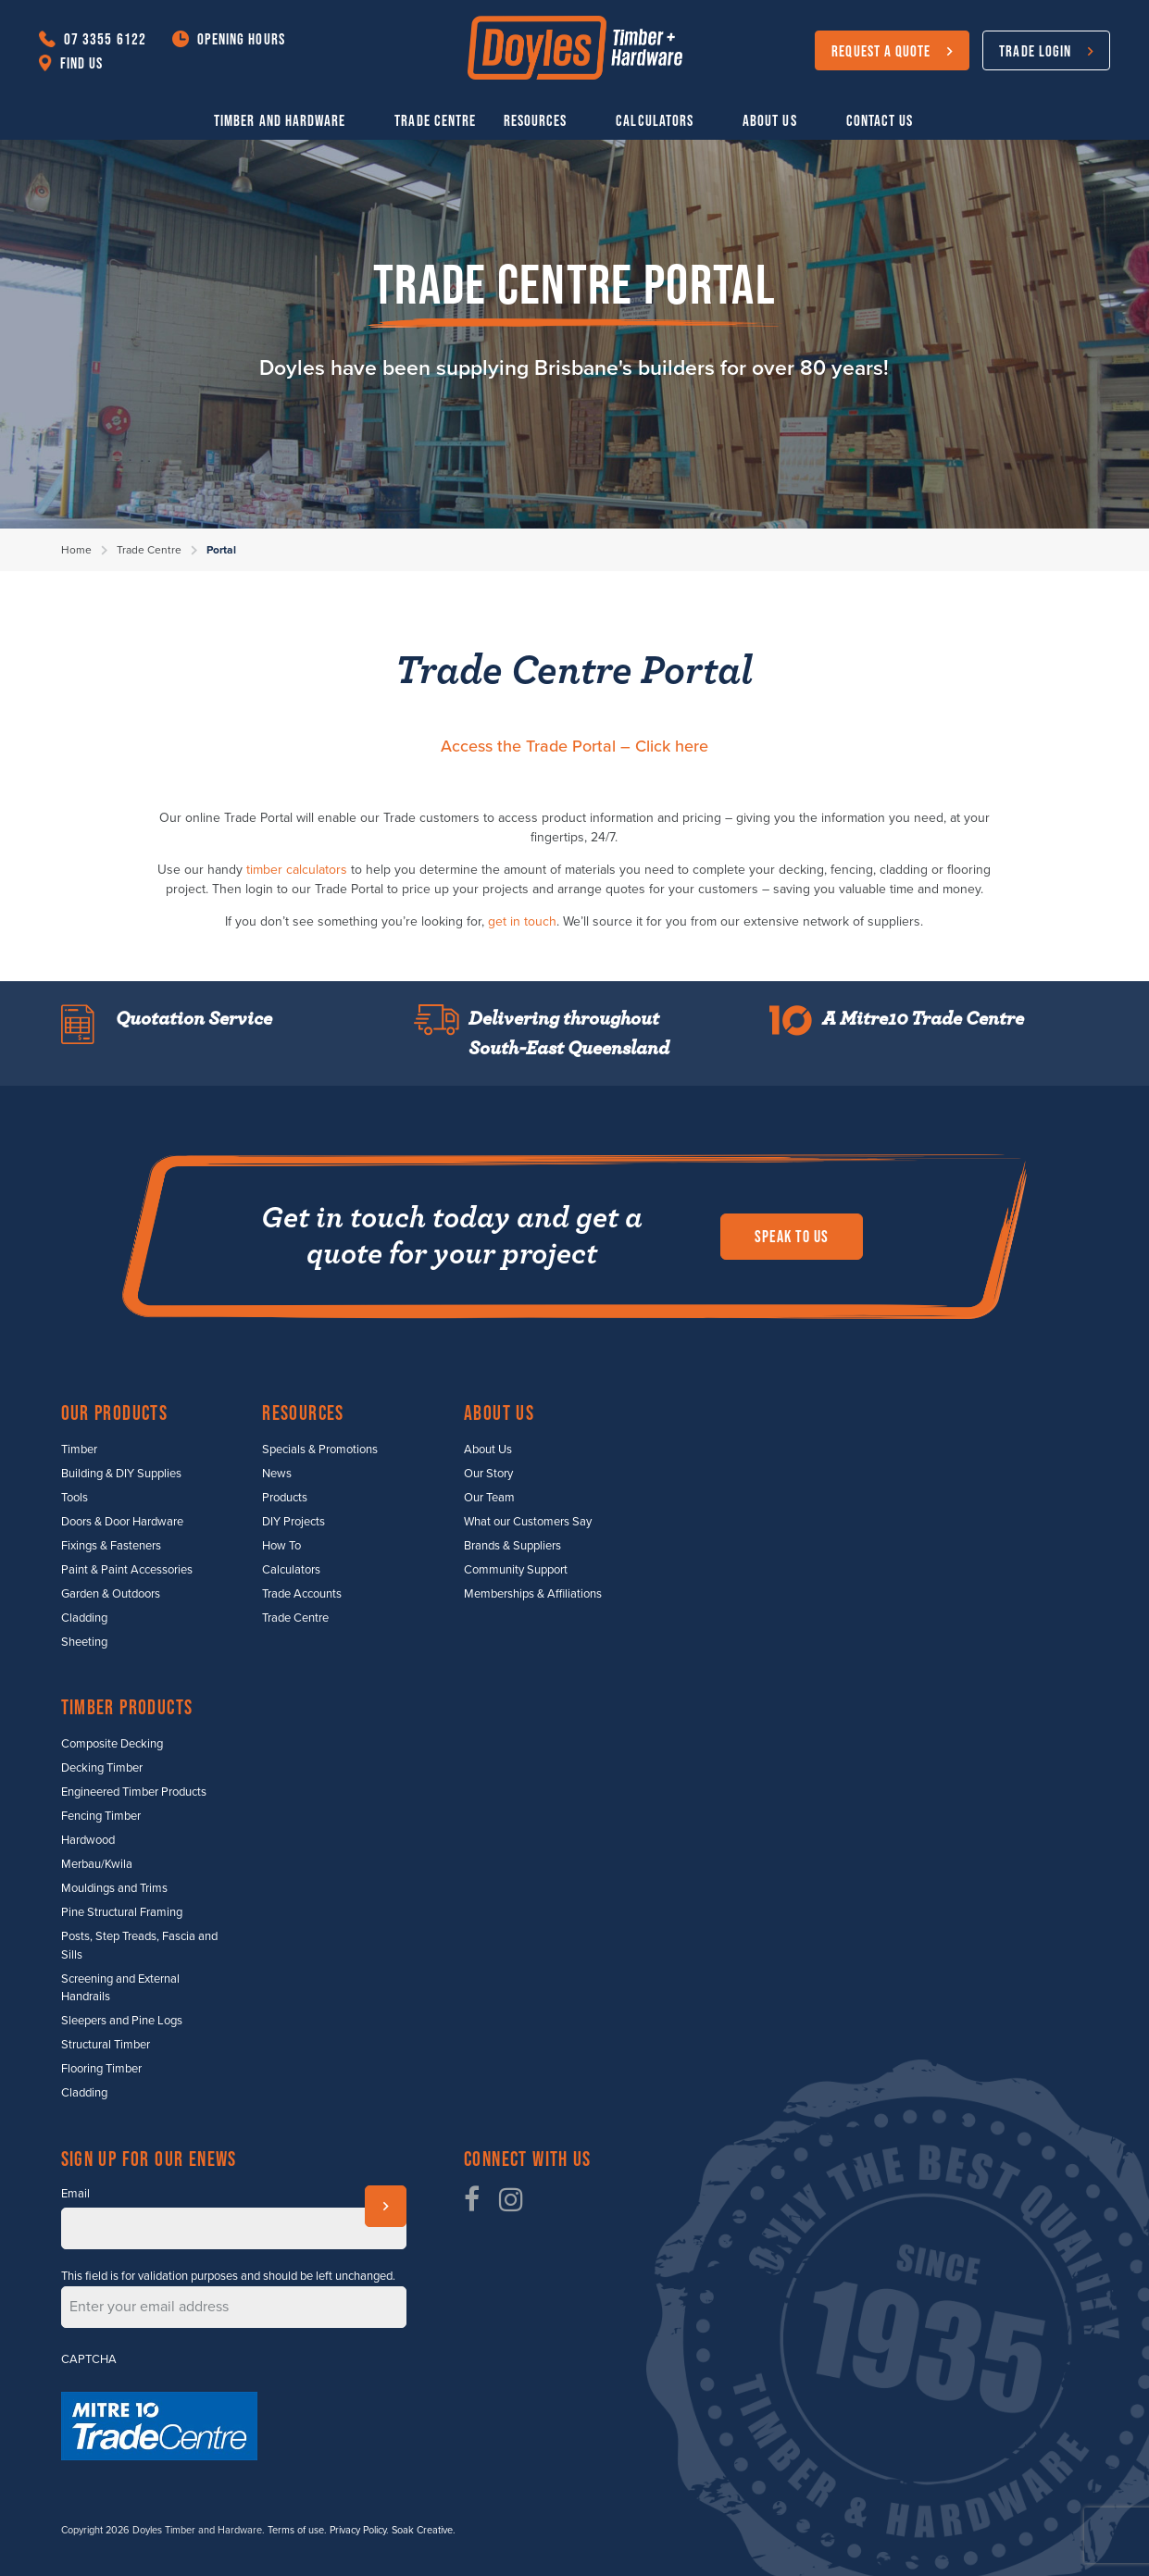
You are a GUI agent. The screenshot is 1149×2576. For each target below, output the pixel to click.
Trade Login (1035, 50)
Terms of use (296, 2530)
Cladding (84, 1618)
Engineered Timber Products (133, 1792)
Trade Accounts (302, 1594)
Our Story (488, 1473)
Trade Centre (435, 120)
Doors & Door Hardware (122, 1521)
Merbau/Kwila (96, 1864)
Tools (74, 1497)
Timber (79, 1449)
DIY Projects (293, 1521)
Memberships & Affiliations (533, 1594)
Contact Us (880, 120)
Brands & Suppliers (512, 1545)
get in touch (522, 921)
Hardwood (88, 1840)
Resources (536, 120)
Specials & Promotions (320, 1449)
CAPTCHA (89, 2359)
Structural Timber (105, 2044)
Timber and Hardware (279, 120)
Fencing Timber (101, 1816)
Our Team (489, 1497)
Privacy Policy (358, 2530)
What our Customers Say (528, 1521)
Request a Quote (880, 50)
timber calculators (296, 869)
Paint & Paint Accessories (127, 1569)
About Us (769, 120)
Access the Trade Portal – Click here (574, 746)
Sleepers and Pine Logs (121, 2020)
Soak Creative (422, 2530)
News (277, 1473)
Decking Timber (102, 1768)
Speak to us (792, 1236)
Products (284, 1497)
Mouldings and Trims (114, 1888)
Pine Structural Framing (121, 1912)
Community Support (516, 1569)
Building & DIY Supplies (121, 1473)
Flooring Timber (101, 2068)
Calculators (654, 120)
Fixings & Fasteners (111, 1545)
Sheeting (84, 1642)
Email (75, 2193)
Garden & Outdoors (110, 1594)
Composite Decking (112, 1743)
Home (76, 549)
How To (281, 1545)
